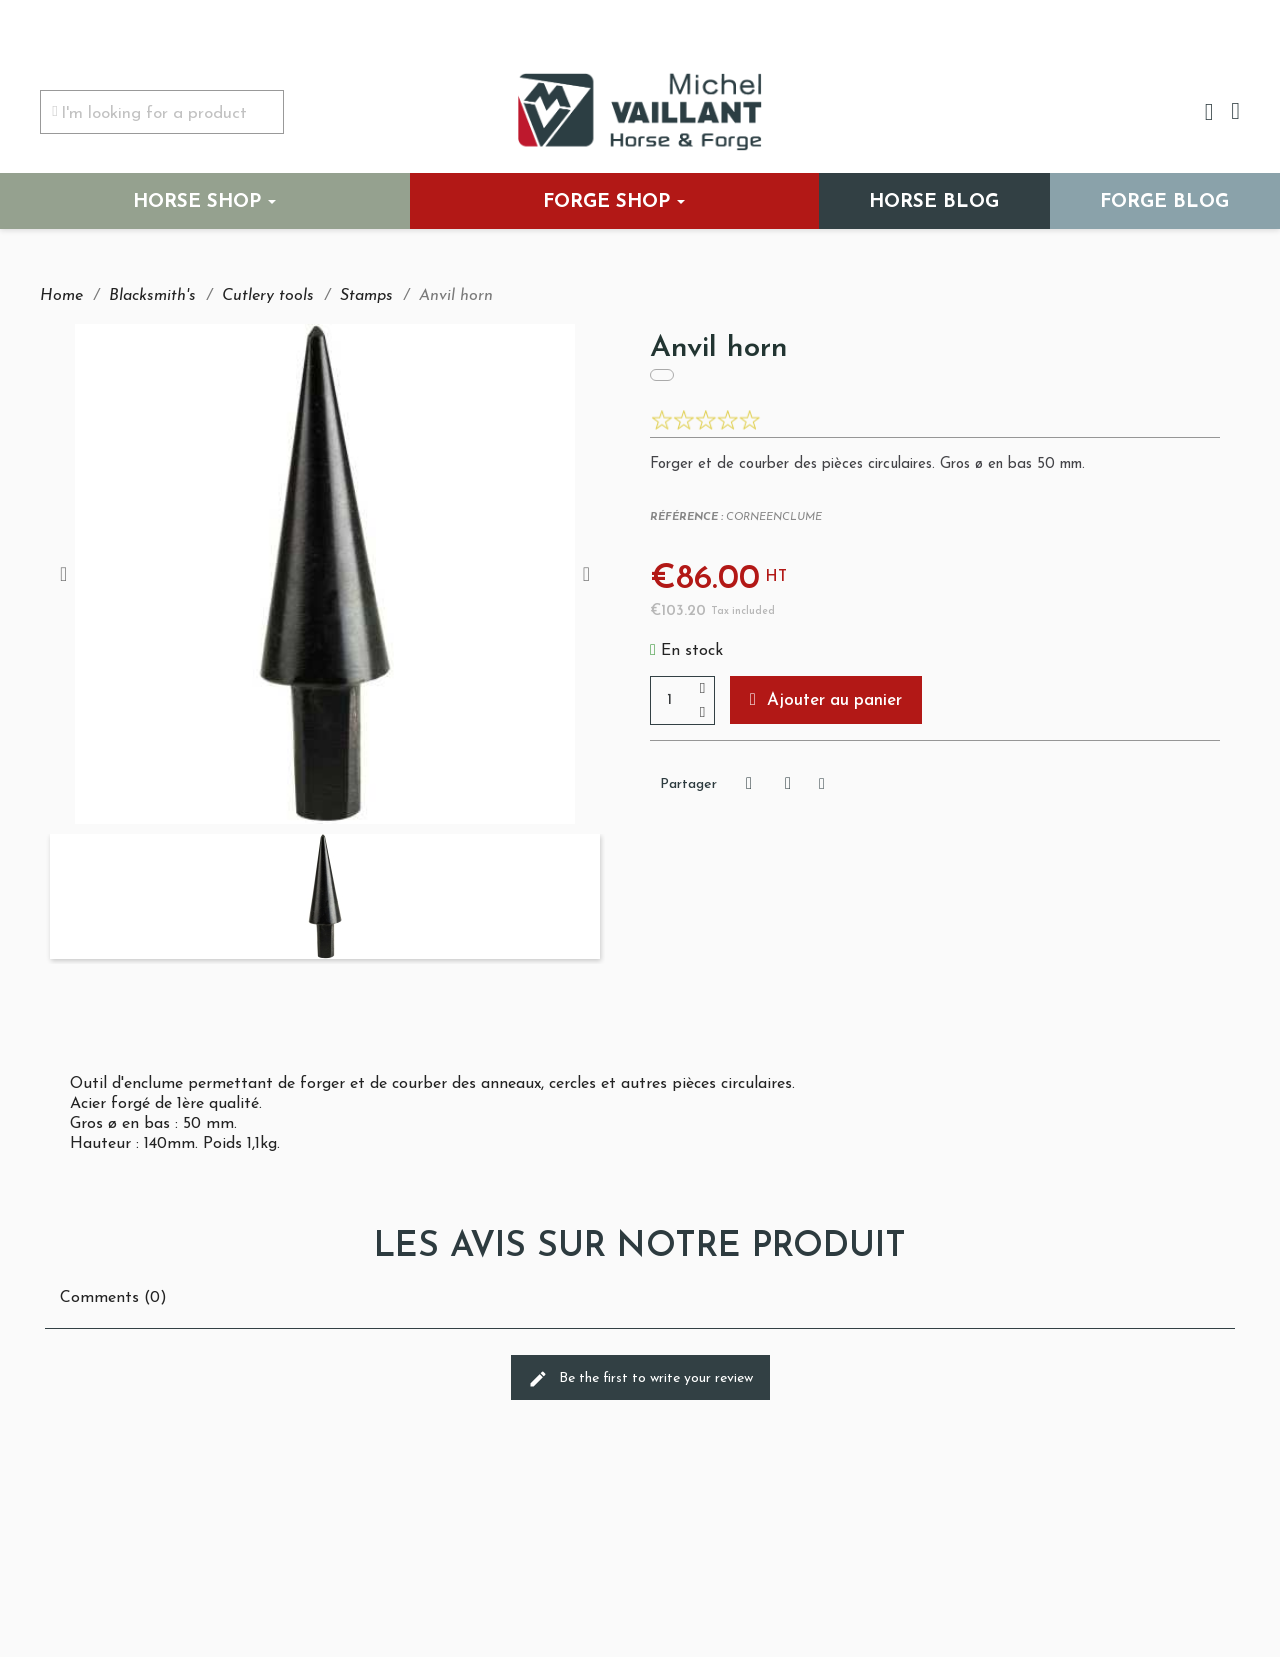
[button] (826, 700)
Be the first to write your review (640, 1379)
